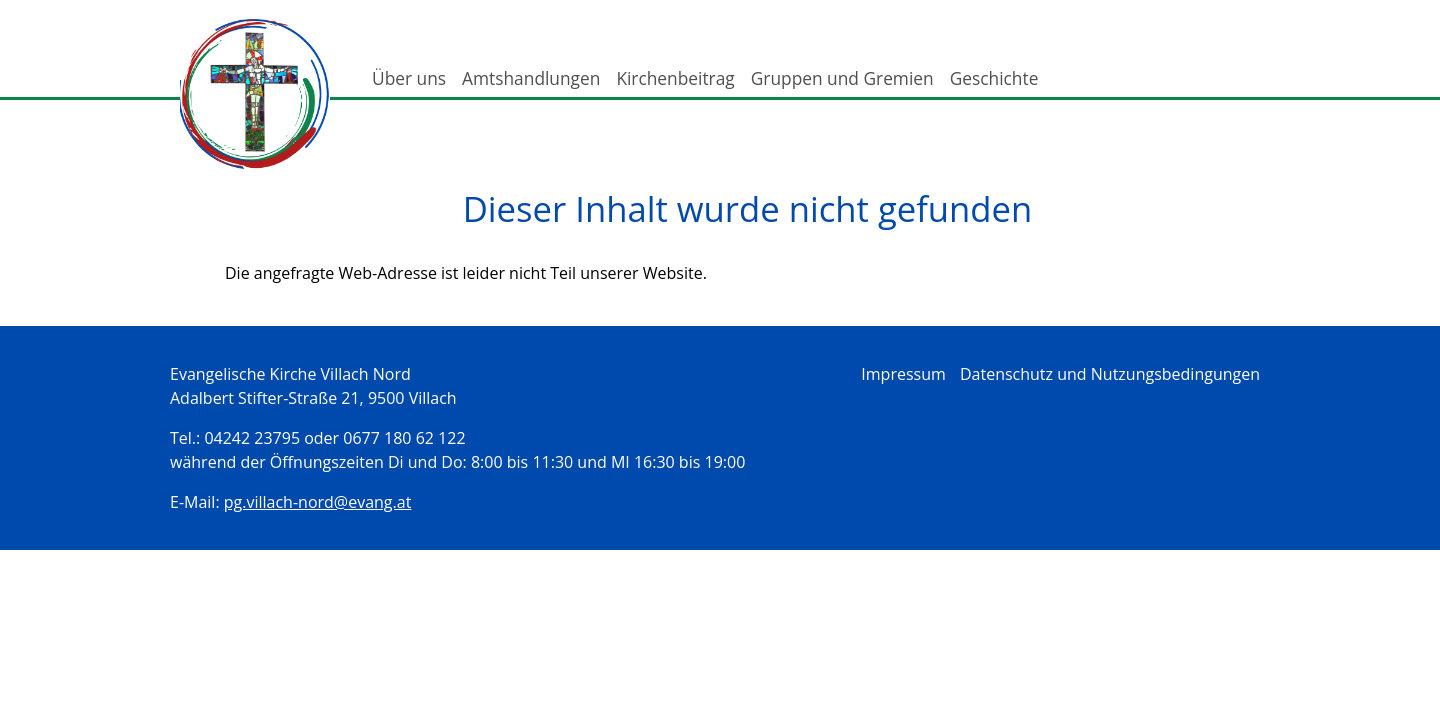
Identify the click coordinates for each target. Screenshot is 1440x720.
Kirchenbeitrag (675, 78)
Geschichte (994, 78)
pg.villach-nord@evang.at (318, 502)
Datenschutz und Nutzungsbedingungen (1110, 374)
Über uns (409, 78)
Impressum (903, 374)
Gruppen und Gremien (842, 78)
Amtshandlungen (531, 78)
